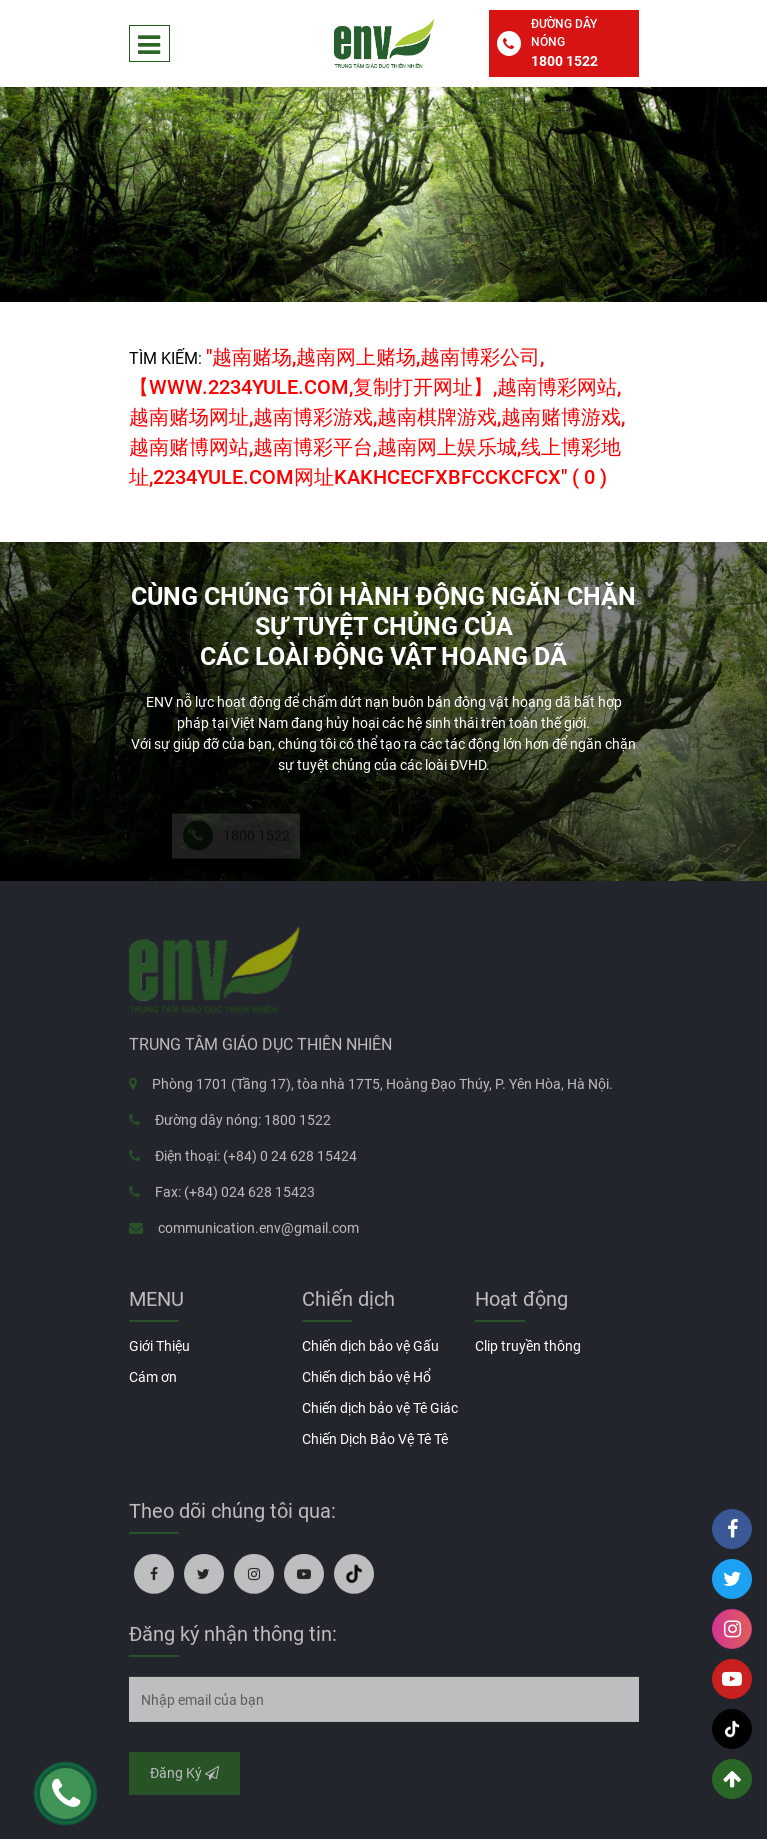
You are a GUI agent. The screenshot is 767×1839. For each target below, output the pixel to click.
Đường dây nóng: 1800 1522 (243, 1124)
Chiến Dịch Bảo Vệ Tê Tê (375, 1439)
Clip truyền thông (528, 1346)
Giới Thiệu (159, 1346)
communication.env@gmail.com (258, 1232)
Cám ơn (153, 1377)
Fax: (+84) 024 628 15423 (235, 1196)
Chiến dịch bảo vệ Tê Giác (380, 1408)
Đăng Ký (184, 1777)
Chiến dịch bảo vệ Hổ (366, 1377)
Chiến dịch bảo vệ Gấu (370, 1346)
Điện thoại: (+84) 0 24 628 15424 (256, 1160)
